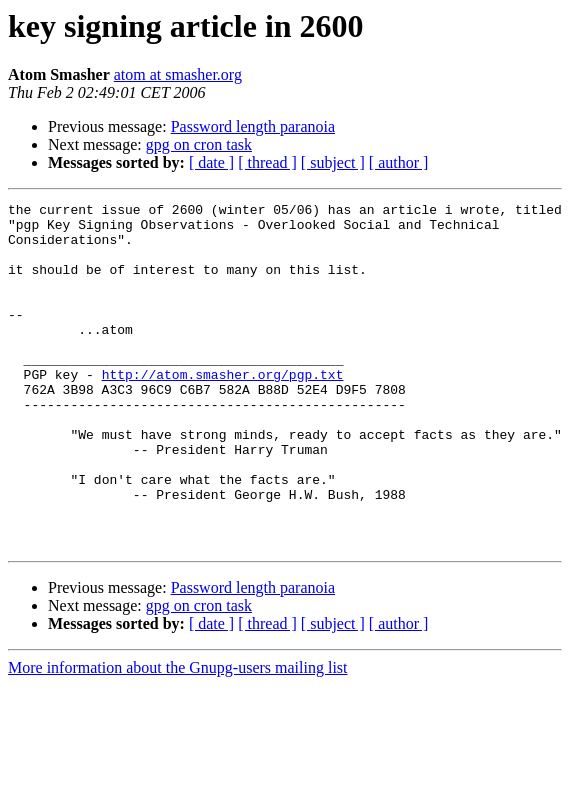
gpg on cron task (199, 144)
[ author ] (399, 162)
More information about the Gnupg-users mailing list (178, 736)
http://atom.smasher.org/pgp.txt (223, 410)
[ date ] (211, 162)
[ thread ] (267, 162)
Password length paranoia (253, 126)
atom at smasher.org (178, 74)
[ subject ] (333, 162)
